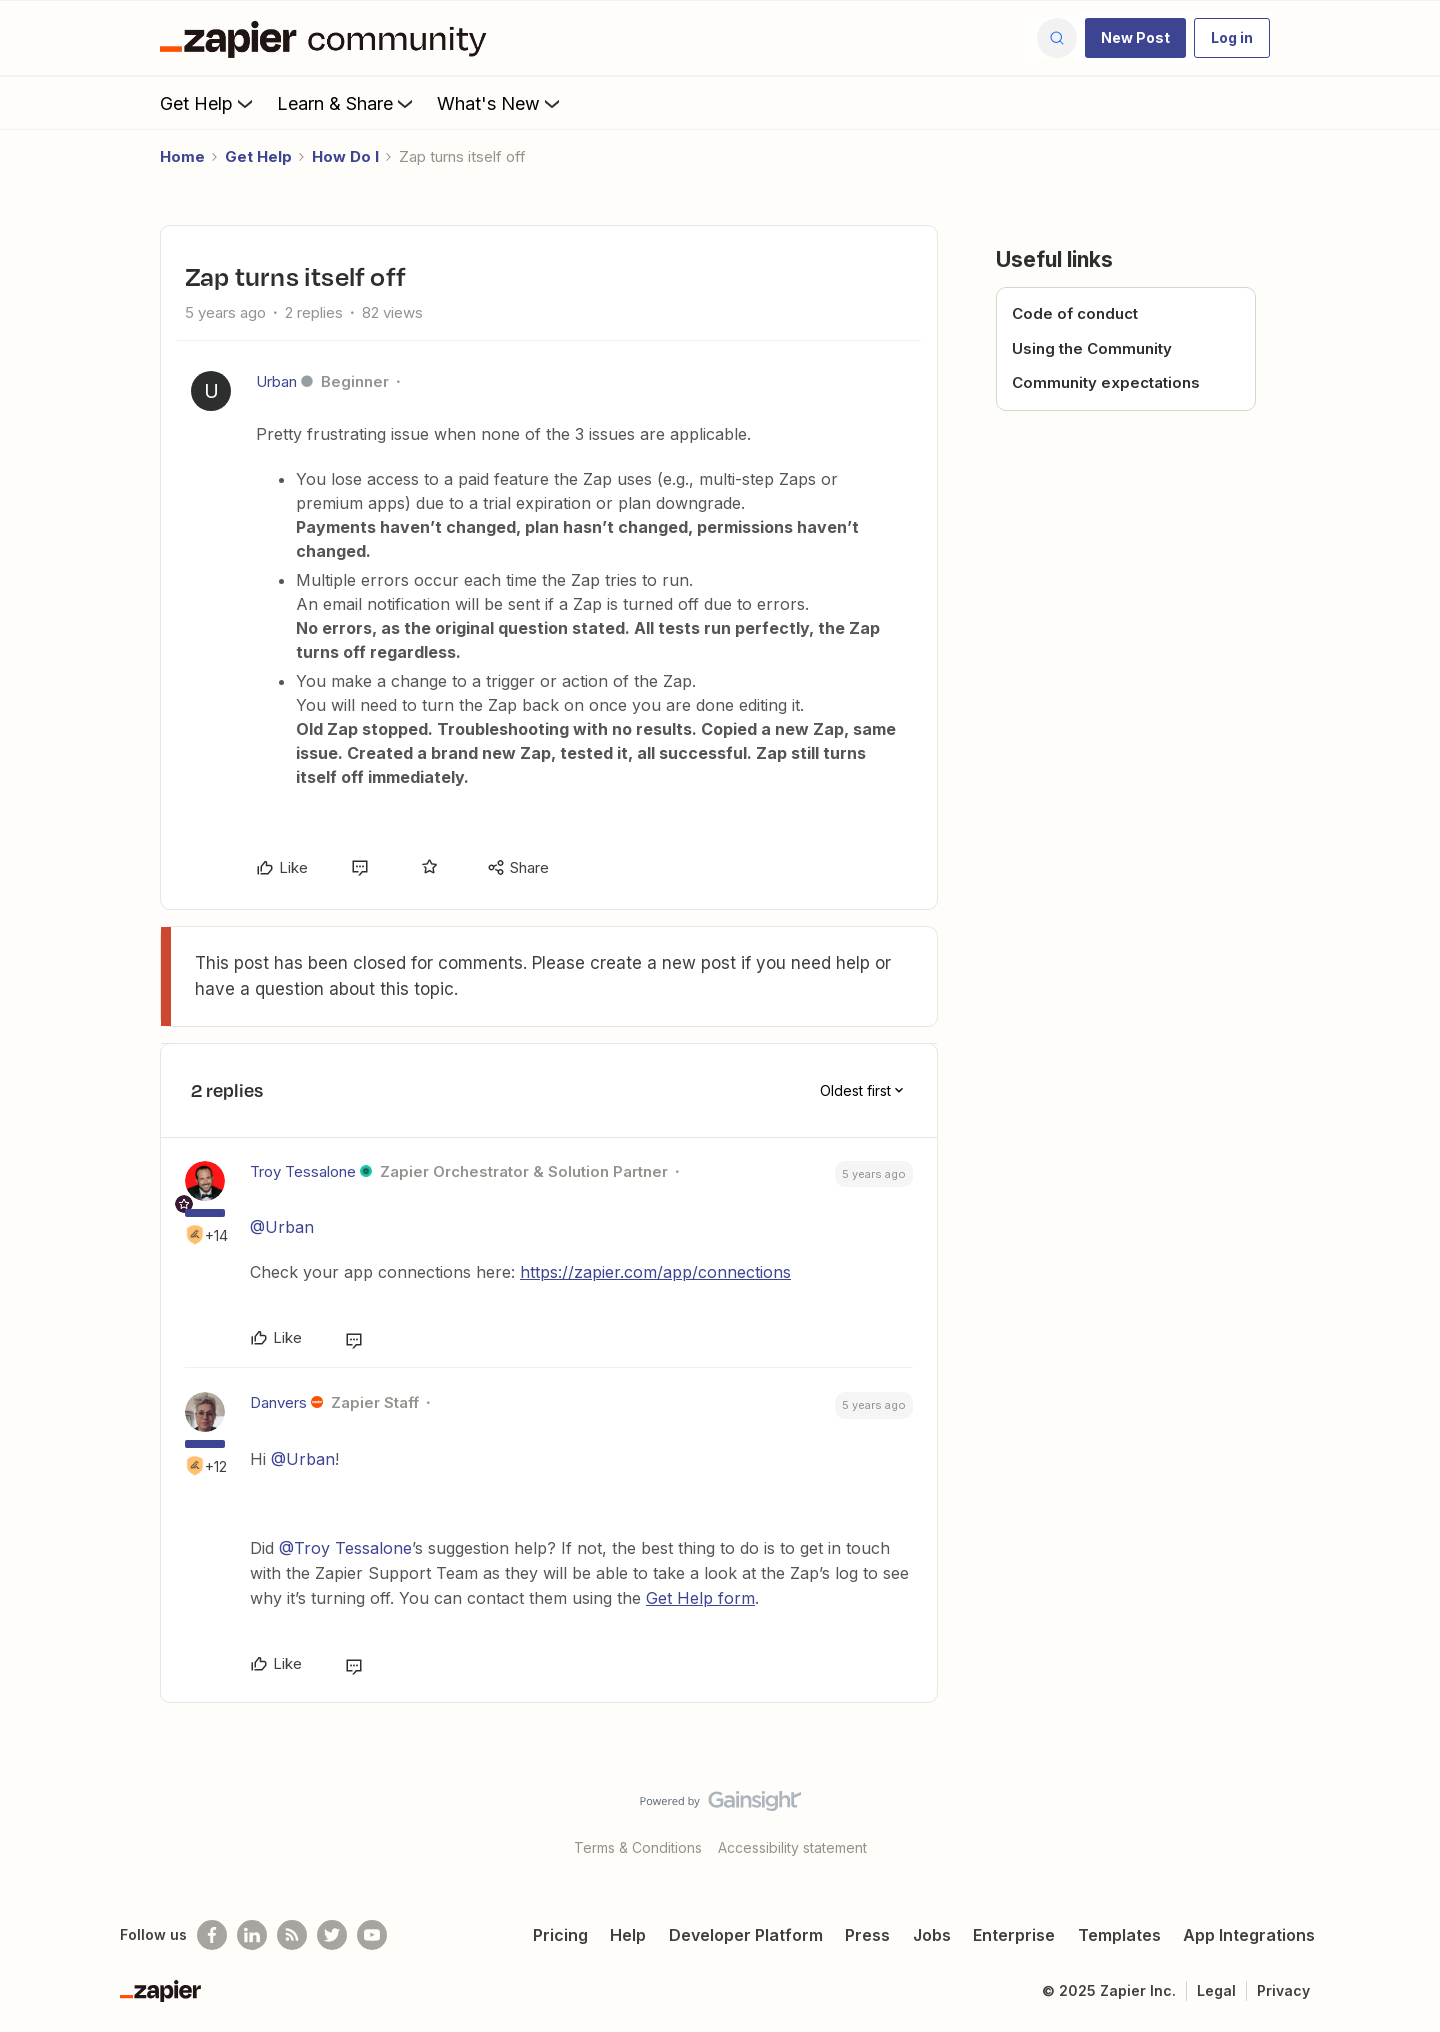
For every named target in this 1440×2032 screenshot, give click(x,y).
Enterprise (1014, 1935)
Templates (1119, 1935)
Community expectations (1106, 382)
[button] (1135, 38)
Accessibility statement (792, 1847)
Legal (1216, 1990)
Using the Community (1092, 348)
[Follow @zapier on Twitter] (332, 1935)
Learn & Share (347, 103)
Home (182, 156)
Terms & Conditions (638, 1847)
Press (867, 1935)
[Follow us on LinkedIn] (252, 1935)
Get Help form (700, 1598)
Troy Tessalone (303, 1171)
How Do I (345, 156)
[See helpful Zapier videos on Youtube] (372, 1935)
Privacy (1283, 1990)
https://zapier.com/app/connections (655, 1272)
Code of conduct (1075, 313)
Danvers (278, 1402)
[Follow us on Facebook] (212, 1935)
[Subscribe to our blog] (292, 1935)
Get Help (208, 103)
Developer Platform (746, 1935)
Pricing (560, 1935)
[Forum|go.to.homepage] (328, 38)
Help (628, 1935)
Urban (276, 381)
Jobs (932, 1935)
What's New (500, 103)
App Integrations (1249, 1935)
